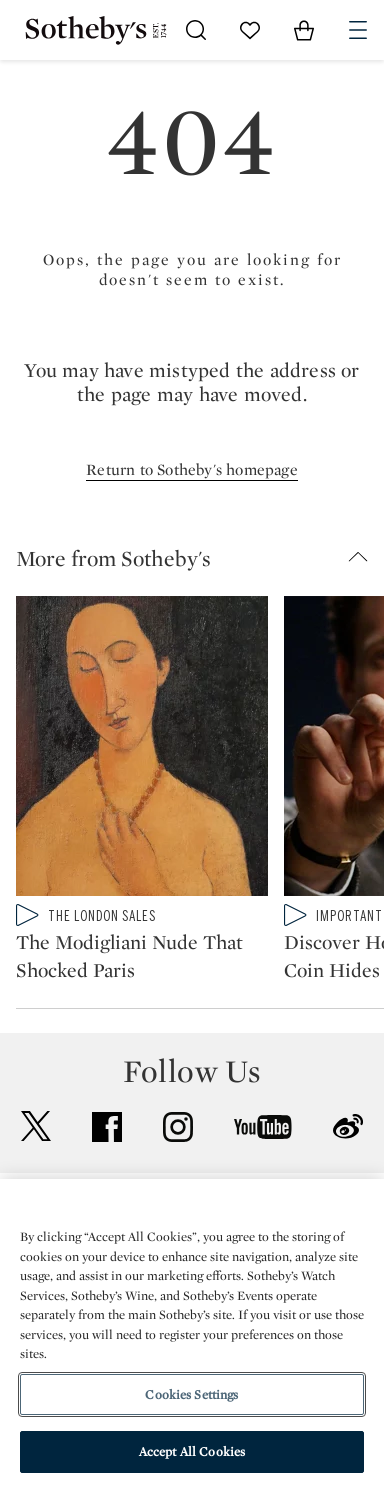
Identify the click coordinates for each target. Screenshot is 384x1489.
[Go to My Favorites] (250, 30)
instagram (178, 1127)
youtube (263, 1127)
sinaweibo (348, 1126)
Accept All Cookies (192, 1451)
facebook (107, 1127)
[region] (192, 1334)
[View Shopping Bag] (304, 30)
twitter (36, 1126)
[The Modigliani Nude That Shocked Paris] (142, 750)
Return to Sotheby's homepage (192, 469)
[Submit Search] (196, 30)
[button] (200, 558)
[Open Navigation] (358, 30)
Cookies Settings (191, 1394)
